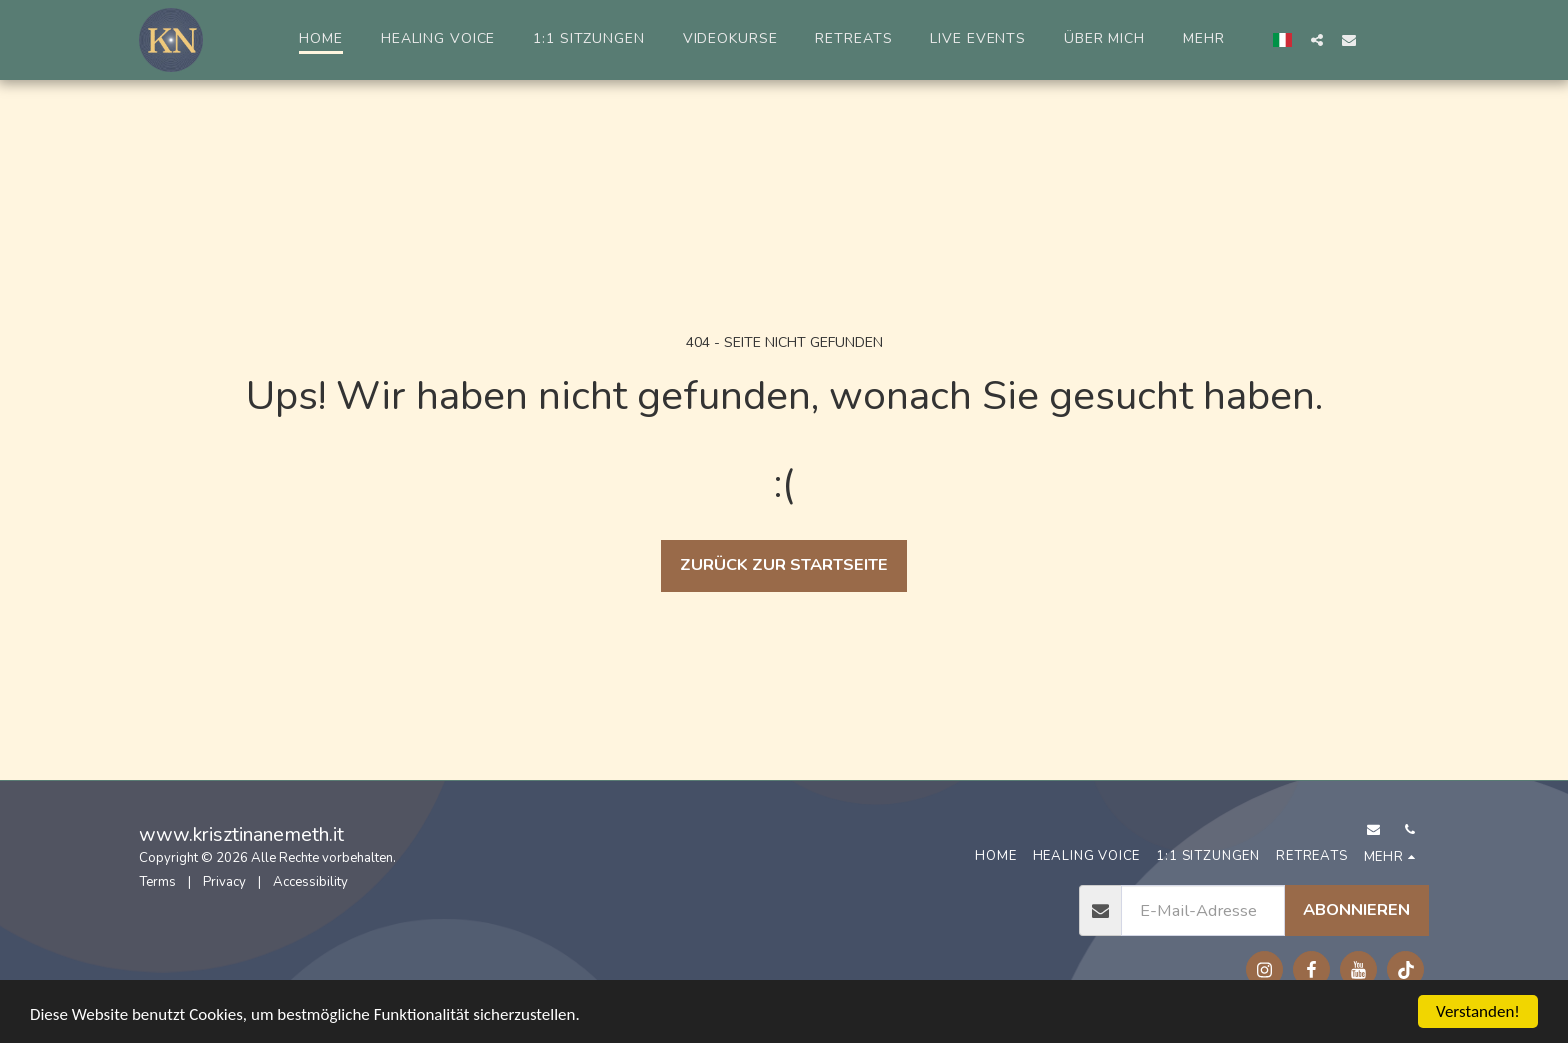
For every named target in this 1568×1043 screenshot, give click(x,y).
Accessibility (310, 882)
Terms (157, 882)
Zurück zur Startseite (784, 564)
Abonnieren (1356, 909)
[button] (1317, 39)
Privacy (224, 882)
